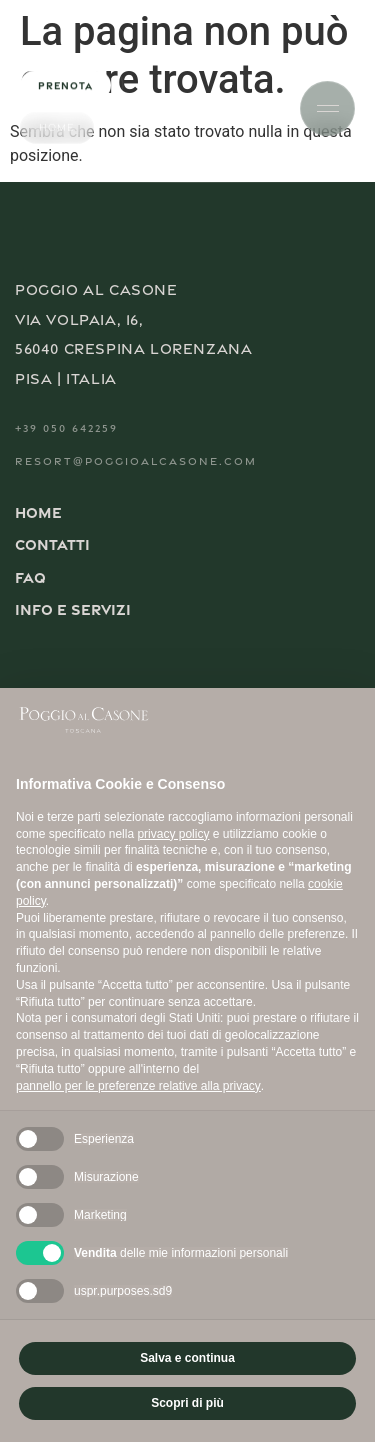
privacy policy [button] (173, 834)
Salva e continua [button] (187, 1358)
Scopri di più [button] (187, 1403)
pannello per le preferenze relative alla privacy (138, 1086)
